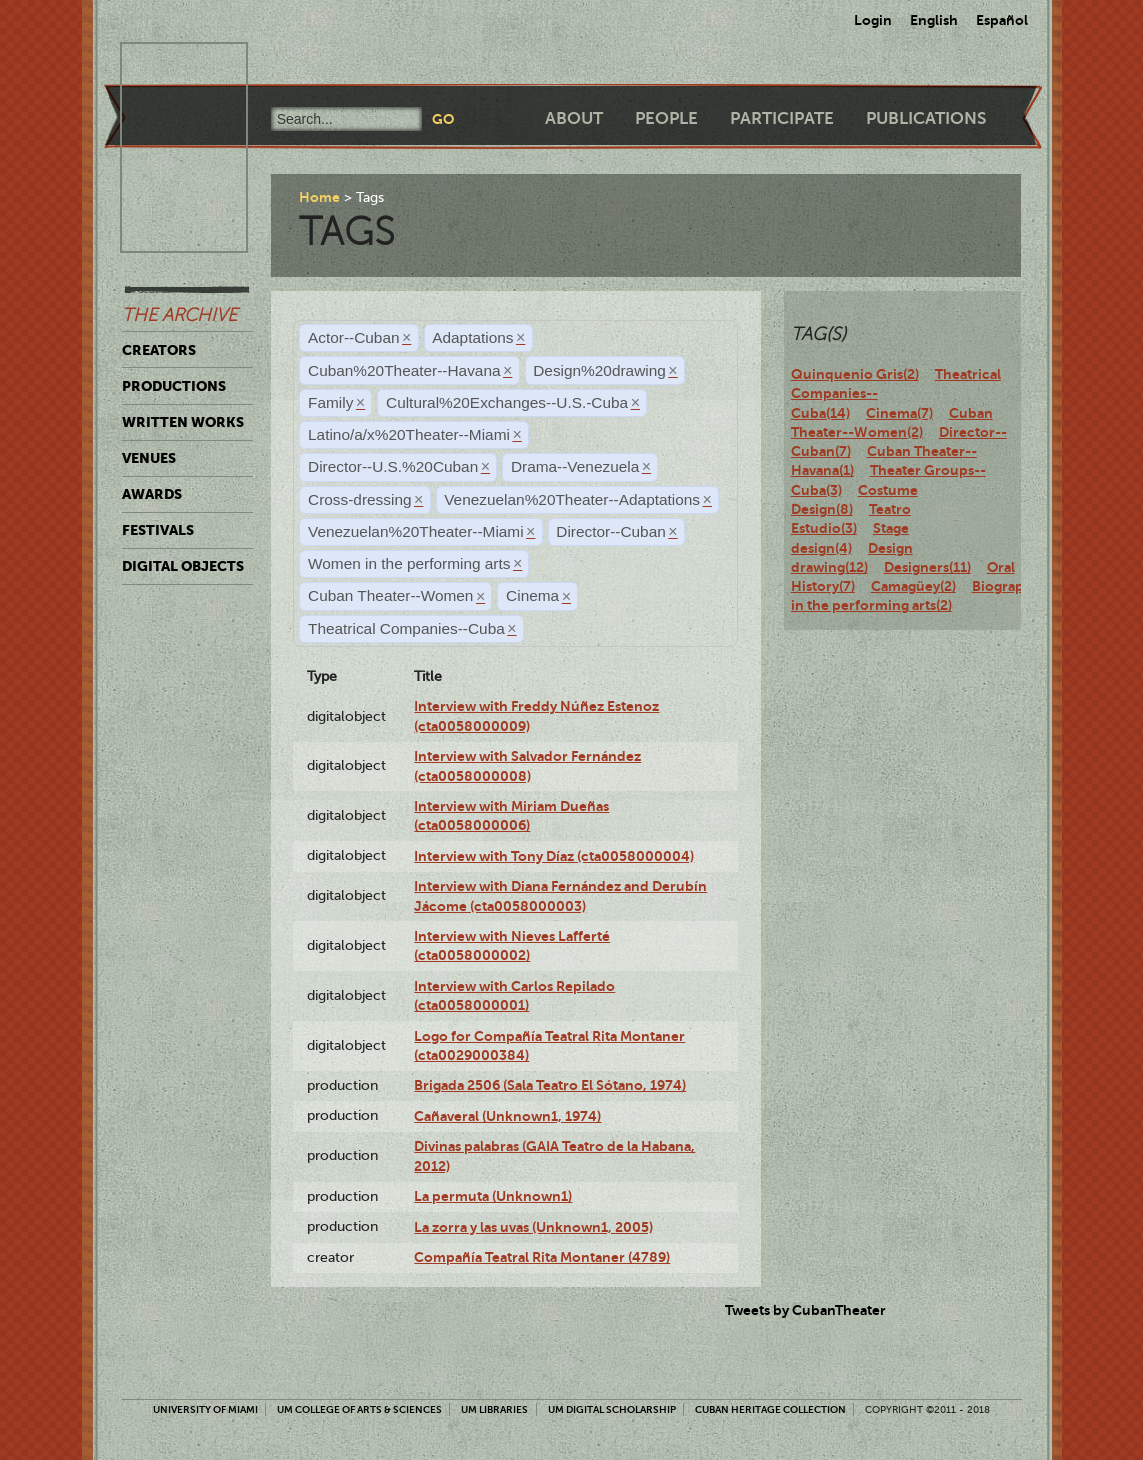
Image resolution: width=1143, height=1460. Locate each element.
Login (873, 20)
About (574, 118)
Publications (926, 118)
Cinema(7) (899, 413)
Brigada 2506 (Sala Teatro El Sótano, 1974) (550, 1085)
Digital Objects (183, 566)
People (666, 118)
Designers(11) (927, 567)
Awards (152, 494)
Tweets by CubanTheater (805, 1310)
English (934, 20)
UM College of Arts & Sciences (359, 1409)
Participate (782, 118)
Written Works (183, 422)
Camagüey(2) (913, 586)
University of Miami (205, 1409)
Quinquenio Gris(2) (855, 374)
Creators (159, 350)
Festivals (158, 530)
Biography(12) (1017, 586)
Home (319, 197)
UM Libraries (494, 1409)
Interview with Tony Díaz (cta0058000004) (554, 856)
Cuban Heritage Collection (770, 1409)
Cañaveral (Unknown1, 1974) (507, 1116)
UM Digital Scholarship (612, 1409)
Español (1002, 20)
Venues (149, 458)
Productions (174, 386)
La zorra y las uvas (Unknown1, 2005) (533, 1227)
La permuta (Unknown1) (493, 1196)
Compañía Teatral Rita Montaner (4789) (542, 1257)
